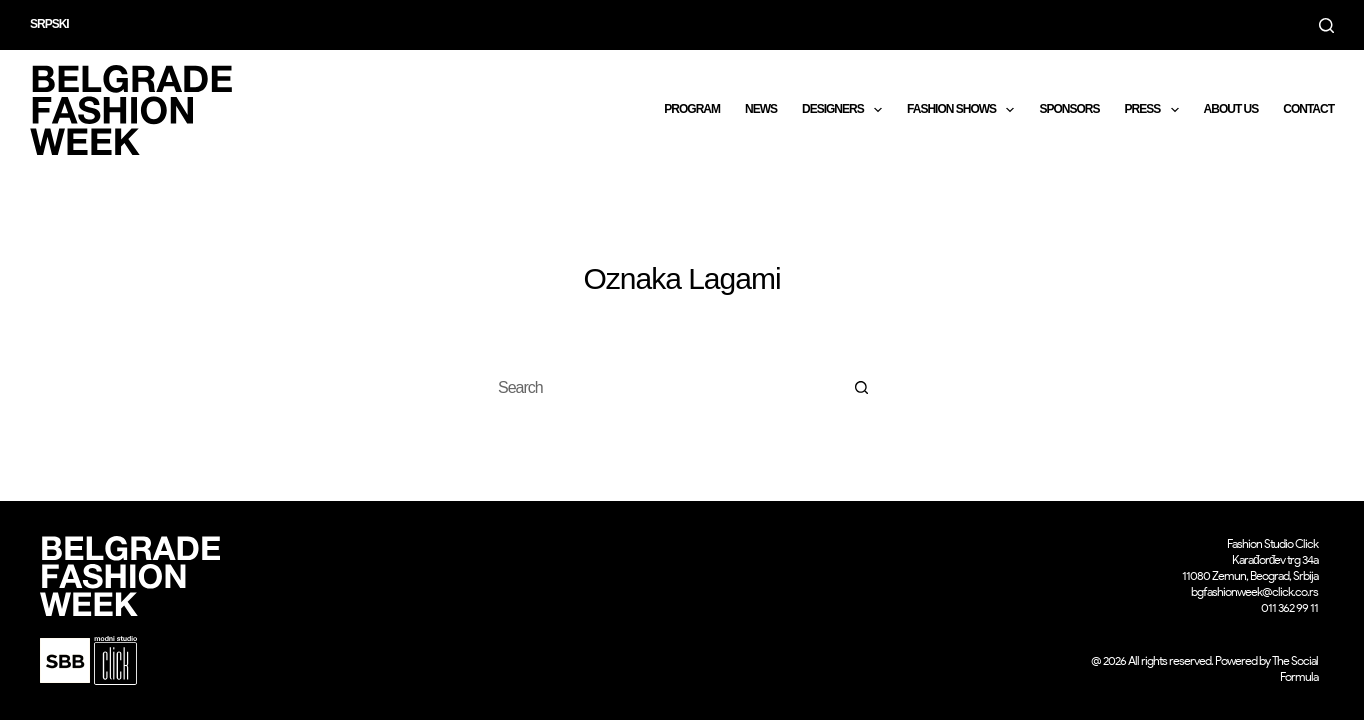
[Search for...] (662, 388)
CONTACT (1308, 109)
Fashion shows (964, 110)
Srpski (49, 24)
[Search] (1326, 25)
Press (1155, 110)
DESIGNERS (846, 110)
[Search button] (862, 388)
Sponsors (1069, 109)
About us (1231, 109)
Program (692, 109)
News (761, 109)
